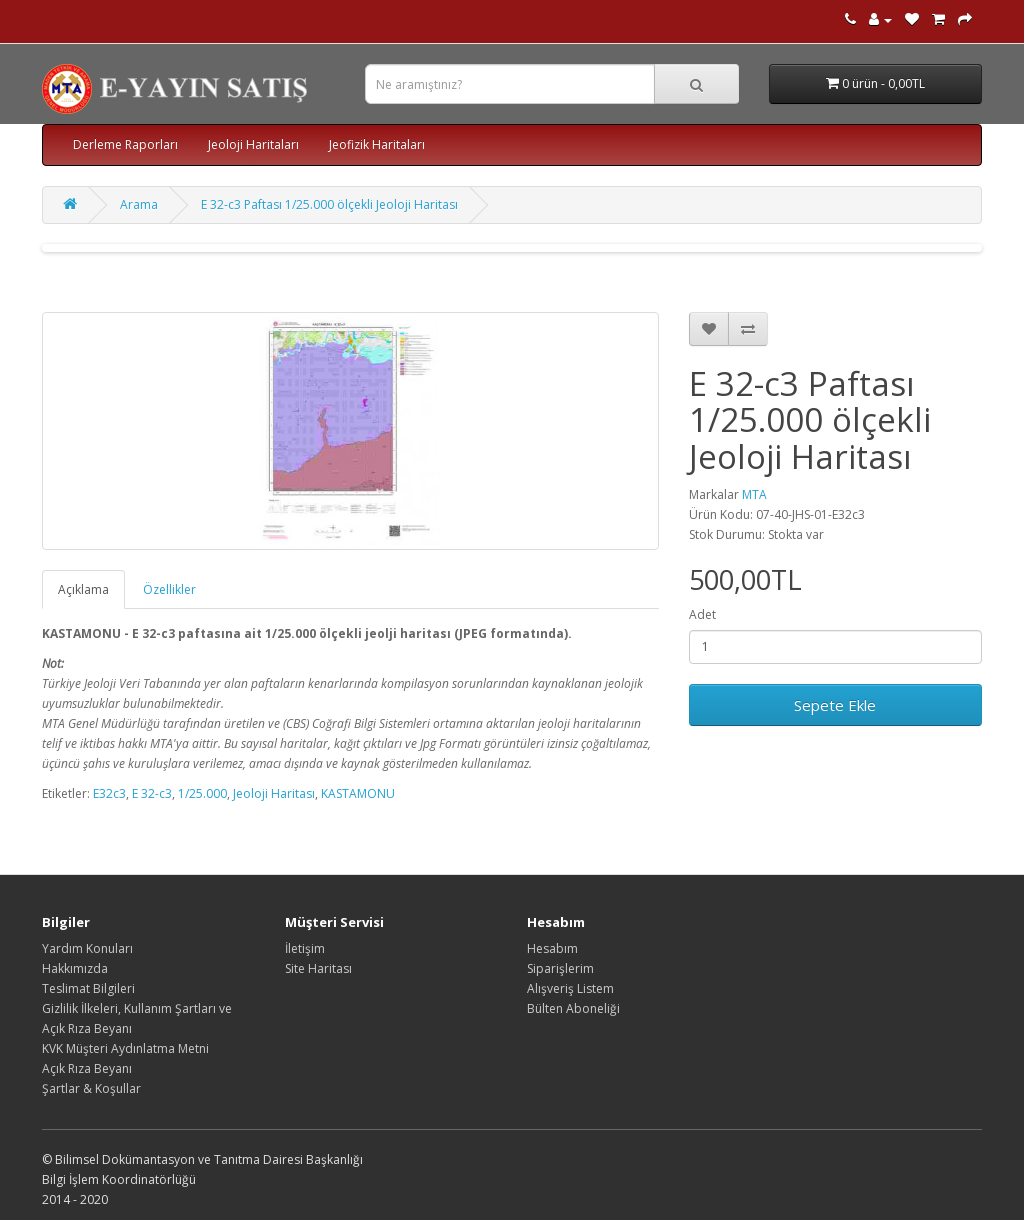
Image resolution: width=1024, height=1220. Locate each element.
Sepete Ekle (835, 705)
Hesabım (552, 948)
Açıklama (83, 589)
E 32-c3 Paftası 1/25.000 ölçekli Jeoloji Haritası (329, 204)
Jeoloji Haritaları (253, 144)
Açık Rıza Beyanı (87, 1068)
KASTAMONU (358, 793)
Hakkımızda (75, 968)
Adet (702, 614)
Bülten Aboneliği (573, 1008)
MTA (754, 494)
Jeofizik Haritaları (377, 144)
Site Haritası (318, 968)
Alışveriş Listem (570, 988)
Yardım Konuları (87, 948)
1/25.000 (202, 793)
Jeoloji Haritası (274, 793)
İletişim (305, 948)
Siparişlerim (560, 968)
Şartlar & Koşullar (91, 1088)
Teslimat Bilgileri (88, 988)
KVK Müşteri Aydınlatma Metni (125, 1048)
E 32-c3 (152, 793)
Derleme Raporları (125, 144)
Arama (139, 204)
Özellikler (169, 589)
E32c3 (109, 793)
